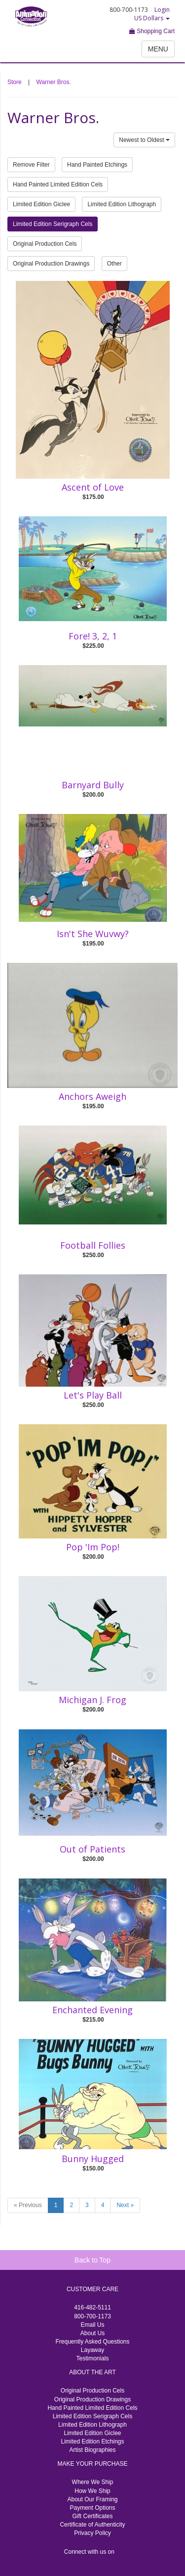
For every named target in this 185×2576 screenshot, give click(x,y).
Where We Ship (92, 2482)
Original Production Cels (44, 243)
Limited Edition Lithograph (121, 204)
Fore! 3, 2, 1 (93, 636)
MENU (158, 49)
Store (14, 82)
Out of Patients (92, 1849)
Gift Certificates (92, 2516)
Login (162, 9)
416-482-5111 (92, 2307)
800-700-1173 (92, 2316)
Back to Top (92, 2260)
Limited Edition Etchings (92, 2441)
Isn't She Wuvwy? (93, 934)
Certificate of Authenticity (92, 2524)
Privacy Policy (92, 2533)
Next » (125, 2205)
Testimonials (92, 2358)
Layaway (92, 2350)
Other (114, 263)
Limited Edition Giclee (41, 204)
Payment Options (92, 2507)
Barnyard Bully (93, 785)
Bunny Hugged (93, 2159)
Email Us (92, 2324)
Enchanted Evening (92, 2010)
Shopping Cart (152, 31)
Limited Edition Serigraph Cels (52, 224)
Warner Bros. (54, 82)
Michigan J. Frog (92, 1700)
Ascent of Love (93, 487)
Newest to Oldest (144, 139)
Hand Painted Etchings (97, 164)
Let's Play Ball (93, 1395)
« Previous (28, 2205)
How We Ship (92, 2490)
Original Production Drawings (51, 263)
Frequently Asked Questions (92, 2341)
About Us (92, 2333)
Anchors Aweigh (92, 1096)
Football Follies (92, 1245)
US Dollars (152, 18)
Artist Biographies (92, 2449)
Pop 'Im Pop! (92, 1547)
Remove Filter (31, 164)
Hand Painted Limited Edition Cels (58, 184)
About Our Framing (92, 2499)
